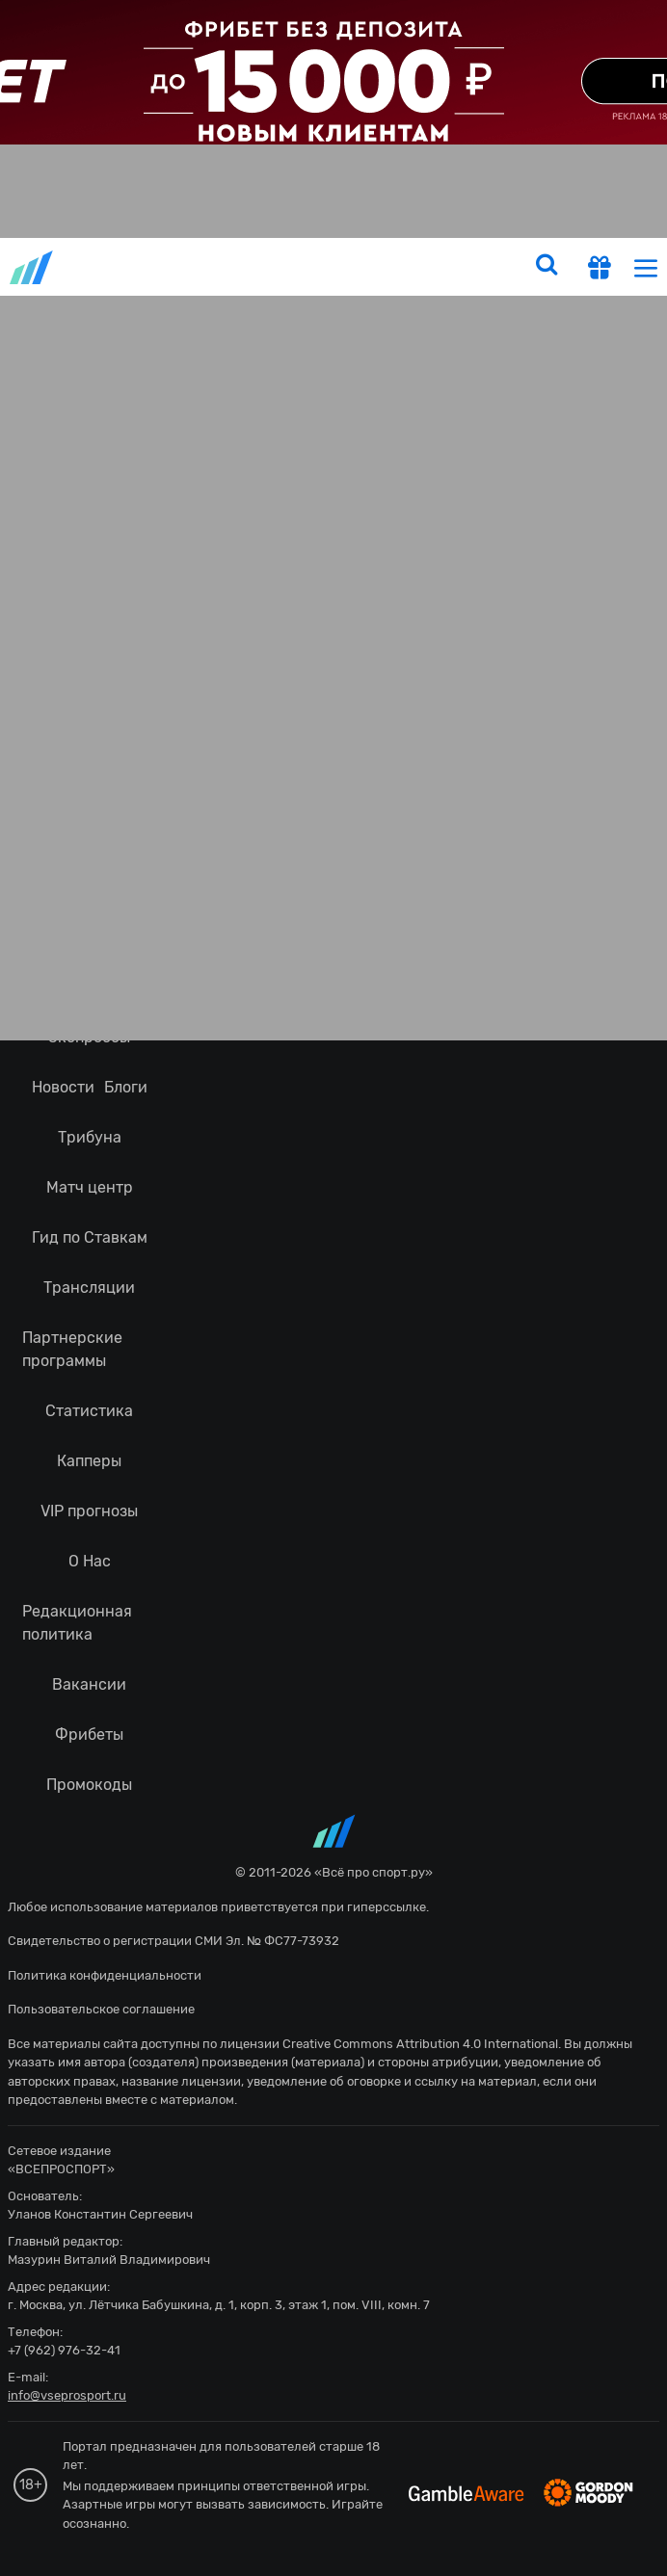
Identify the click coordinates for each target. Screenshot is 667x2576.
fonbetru (333, 1288)
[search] (546, 267)
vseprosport (33, 267)
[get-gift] (599, 269)
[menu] (645, 267)
